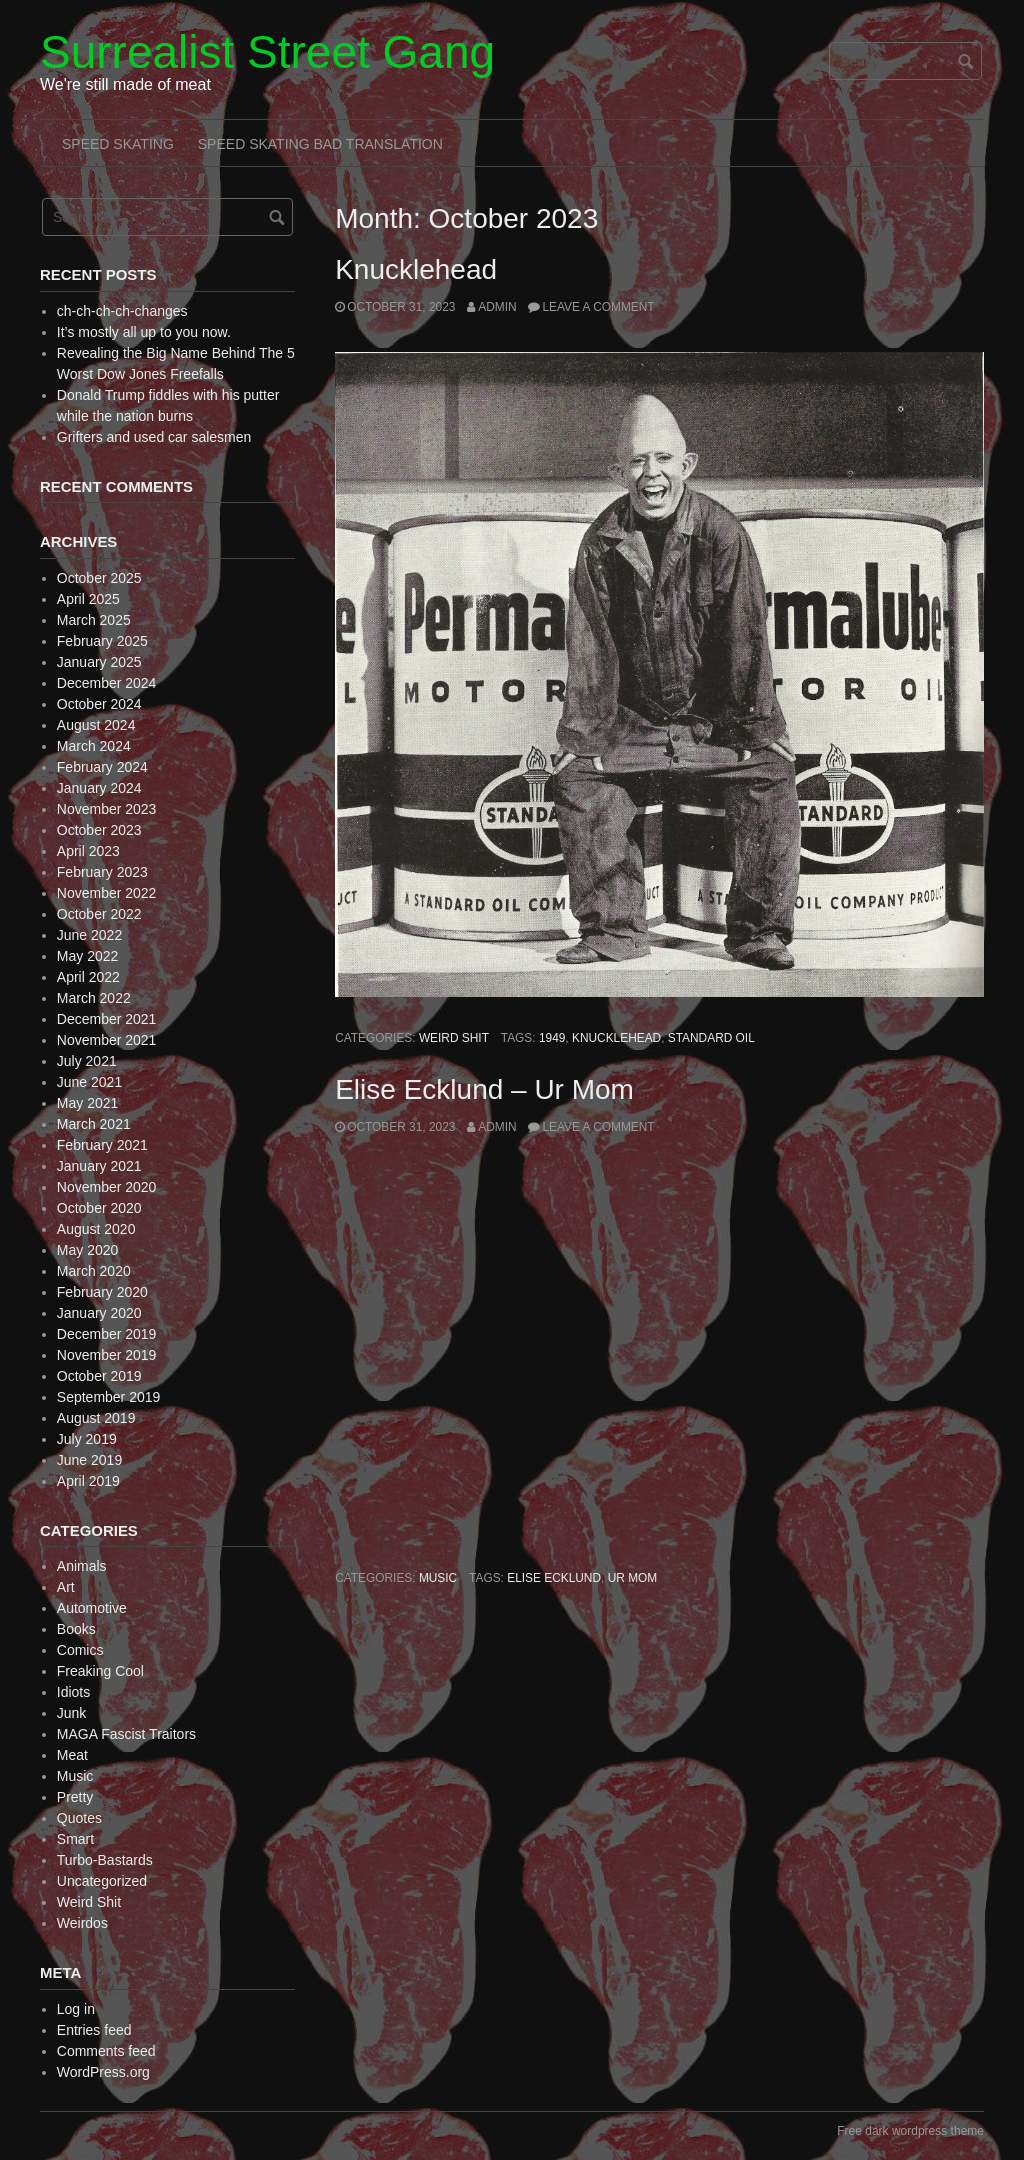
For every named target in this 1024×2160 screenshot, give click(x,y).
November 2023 (107, 809)
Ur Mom (633, 1578)
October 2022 (99, 914)
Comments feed (106, 2051)
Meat (72, 1755)
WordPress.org (103, 2072)
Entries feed (94, 2030)
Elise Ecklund (554, 1578)
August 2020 (96, 1229)
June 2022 (89, 935)
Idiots (73, 1692)
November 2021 (107, 1040)
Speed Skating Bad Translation (320, 144)
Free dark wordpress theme (910, 2131)
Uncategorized (102, 1881)
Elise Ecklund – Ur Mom (484, 1089)
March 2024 (94, 746)
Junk (72, 1713)
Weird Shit (454, 1038)
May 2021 (87, 1103)
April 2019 (88, 1481)
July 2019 (87, 1439)
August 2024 (96, 725)
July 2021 (87, 1061)
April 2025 (88, 599)
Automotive (92, 1608)
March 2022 (94, 998)
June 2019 (89, 1460)
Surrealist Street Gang (267, 52)
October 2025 (99, 578)
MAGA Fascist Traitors (126, 1734)
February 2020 (102, 1292)
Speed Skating (118, 144)
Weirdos (82, 1923)
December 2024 (107, 683)
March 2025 (94, 620)
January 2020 (99, 1313)
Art (66, 1587)
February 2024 (102, 767)
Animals (82, 1566)
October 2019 (99, 1376)
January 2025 (99, 662)
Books (76, 1629)
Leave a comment (598, 307)
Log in (76, 2009)
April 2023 (88, 851)
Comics (80, 1650)
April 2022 (88, 977)
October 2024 (99, 704)
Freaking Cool (100, 1671)
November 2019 (107, 1355)
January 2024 (99, 788)
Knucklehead (416, 269)
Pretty (75, 1797)
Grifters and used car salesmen (154, 437)
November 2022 (107, 893)
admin (497, 307)
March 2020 (94, 1271)
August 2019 (96, 1418)
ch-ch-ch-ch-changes (122, 311)
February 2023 (102, 872)
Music (438, 1578)
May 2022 (87, 956)
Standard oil (711, 1038)
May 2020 (87, 1250)
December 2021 (107, 1019)
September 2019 (109, 1397)
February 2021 (102, 1145)
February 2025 (102, 641)
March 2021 (94, 1124)
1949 (552, 1038)
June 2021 (89, 1082)
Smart (75, 1839)
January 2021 (99, 1166)
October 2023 (99, 830)
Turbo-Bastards (105, 1860)
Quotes (79, 1818)
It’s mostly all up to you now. (144, 332)
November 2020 (107, 1187)
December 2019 (107, 1334)
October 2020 (99, 1208)
